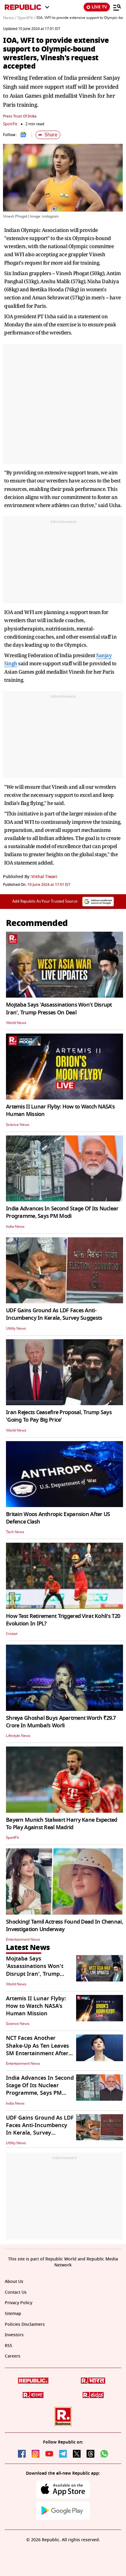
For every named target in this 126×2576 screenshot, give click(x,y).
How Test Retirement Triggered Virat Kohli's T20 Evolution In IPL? (63, 1620)
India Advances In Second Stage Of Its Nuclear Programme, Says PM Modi (62, 1212)
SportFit (10, 124)
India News (15, 1226)
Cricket (11, 1634)
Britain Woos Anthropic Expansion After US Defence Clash (58, 1518)
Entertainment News (23, 1939)
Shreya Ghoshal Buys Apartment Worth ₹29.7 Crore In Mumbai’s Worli (61, 1721)
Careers (12, 2356)
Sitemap (13, 2313)
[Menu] (117, 7)
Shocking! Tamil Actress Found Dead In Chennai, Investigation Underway (64, 1925)
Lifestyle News (18, 1736)
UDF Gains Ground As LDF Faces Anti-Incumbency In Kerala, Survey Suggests (54, 1314)
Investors (14, 2335)
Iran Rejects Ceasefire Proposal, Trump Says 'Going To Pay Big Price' (59, 1416)
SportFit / (26, 18)
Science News (17, 1124)
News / (9, 18)
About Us (14, 2281)
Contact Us (16, 2292)
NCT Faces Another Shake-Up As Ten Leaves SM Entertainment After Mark (37, 2049)
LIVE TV (97, 7)
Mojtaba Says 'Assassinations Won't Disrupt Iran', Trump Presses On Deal (59, 1008)
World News (16, 1023)
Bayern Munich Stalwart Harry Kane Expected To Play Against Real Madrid (61, 1823)
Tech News (15, 1532)
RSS (8, 2346)
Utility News (16, 1328)
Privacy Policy (18, 2303)
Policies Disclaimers (25, 2324)
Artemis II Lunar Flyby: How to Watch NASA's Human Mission (60, 1110)
